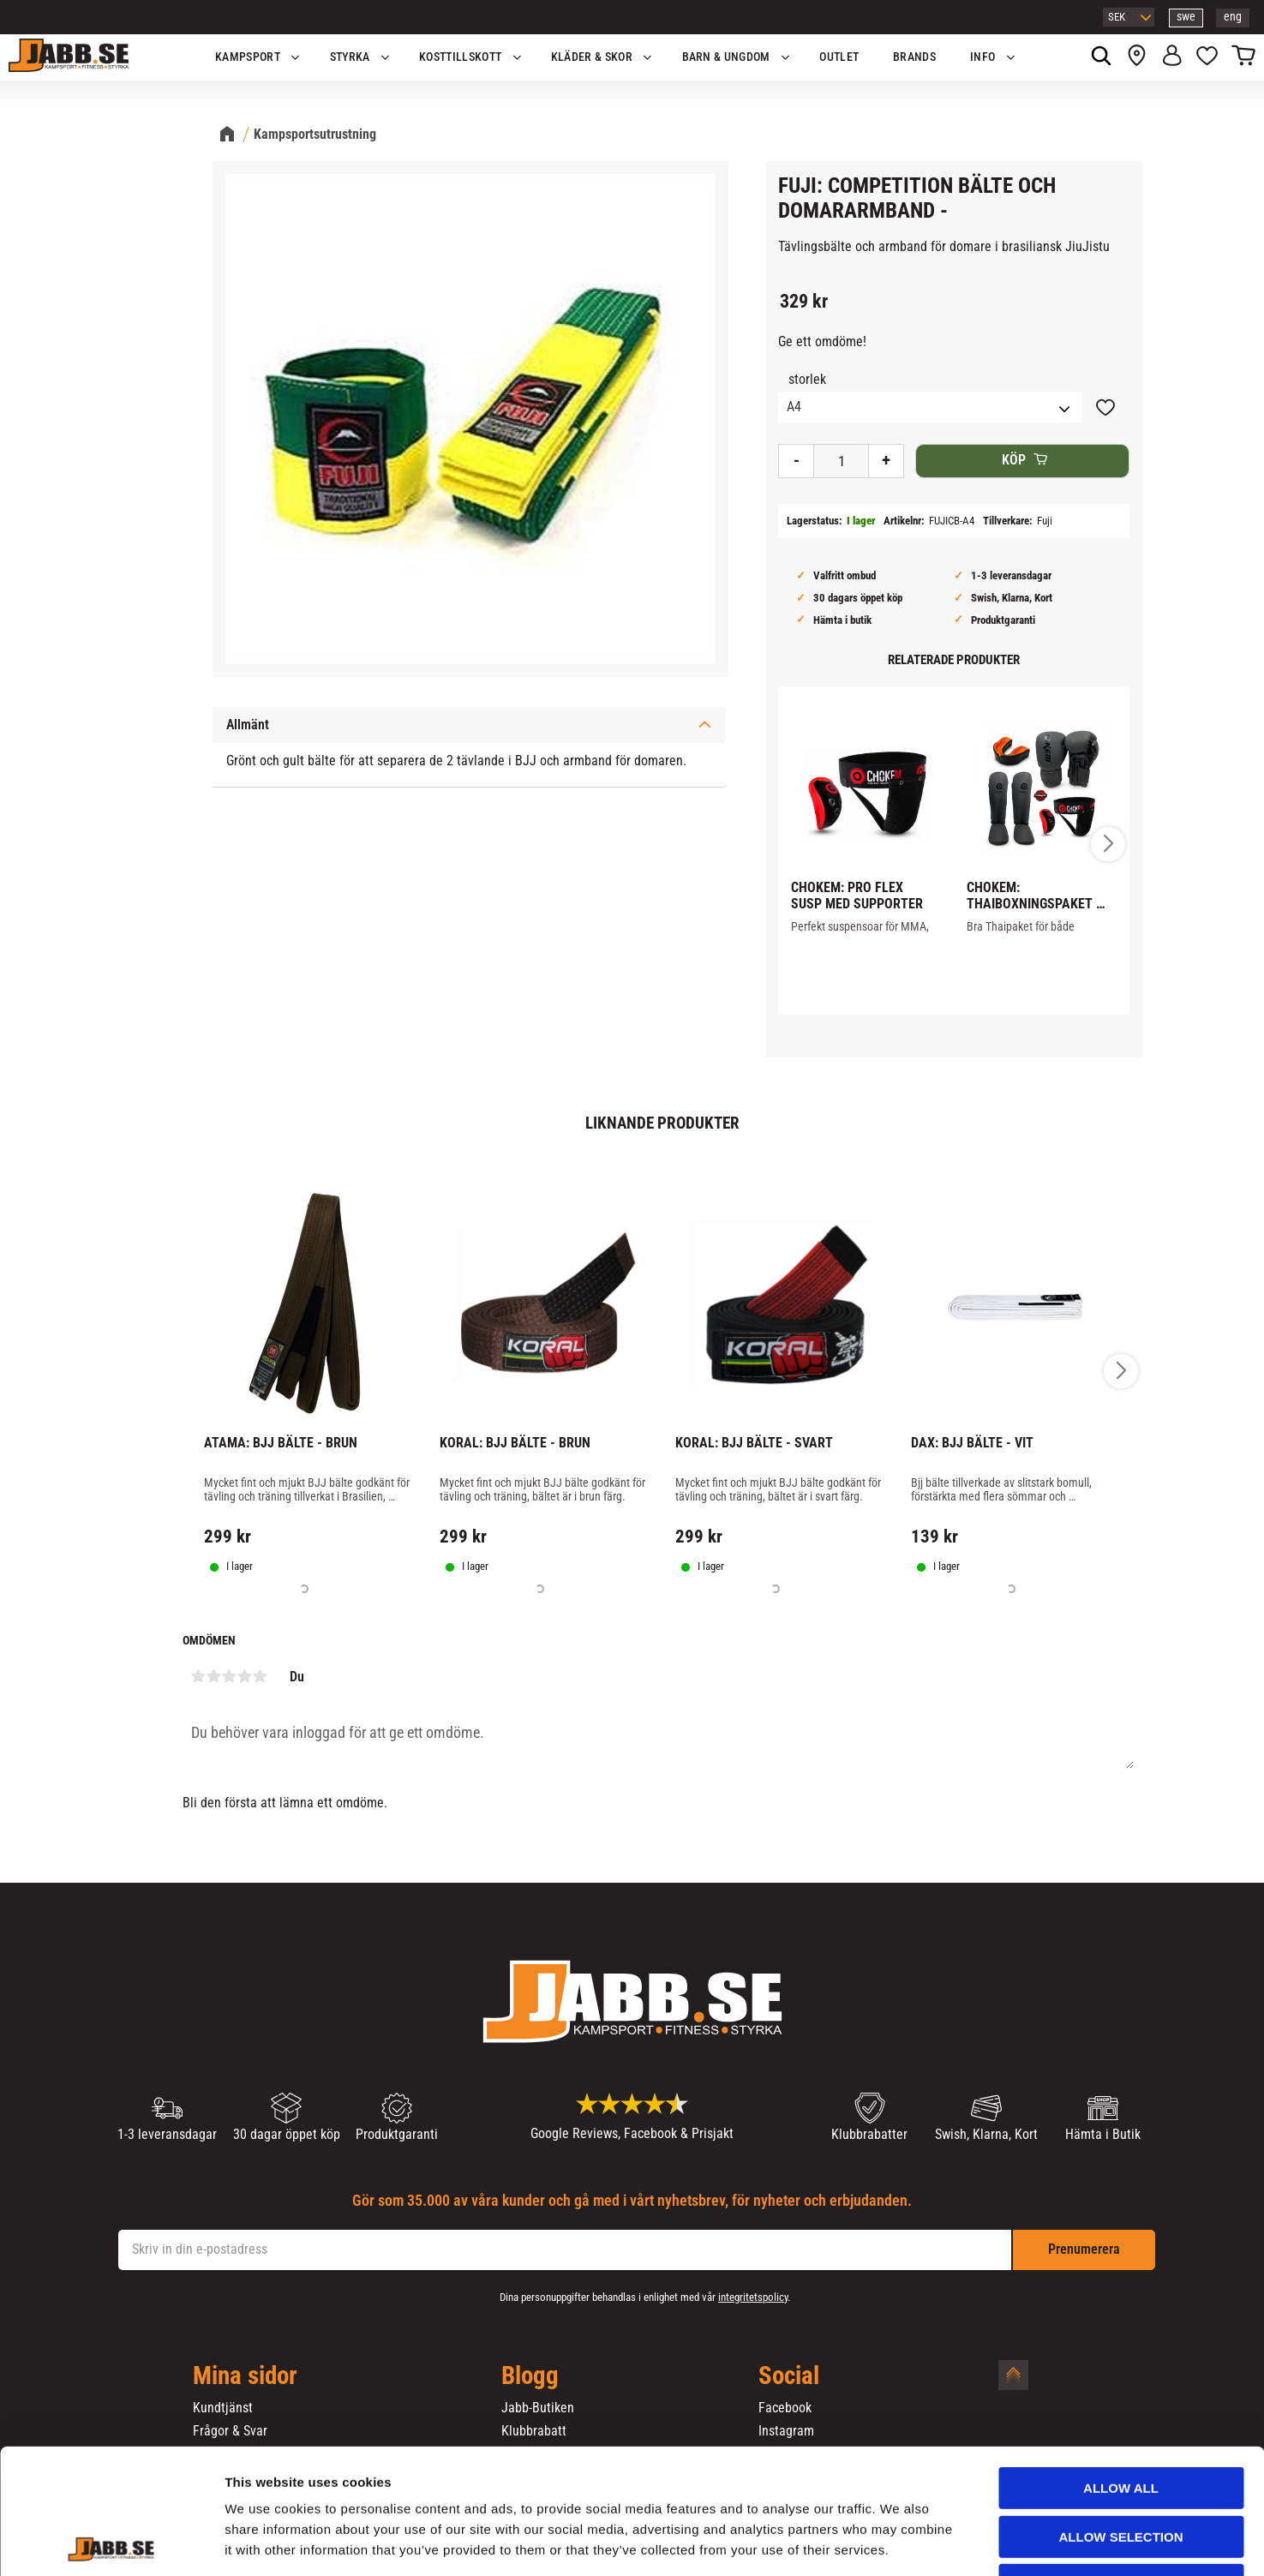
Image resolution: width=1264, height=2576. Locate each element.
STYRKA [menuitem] (350, 57)
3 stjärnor (229, 1676)
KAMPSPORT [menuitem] (247, 57)
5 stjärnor (260, 1676)
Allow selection (1121, 2419)
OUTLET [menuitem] (839, 57)
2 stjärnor (214, 1676)
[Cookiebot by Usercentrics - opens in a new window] (111, 2542)
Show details (899, 2542)
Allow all (1121, 2370)
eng (1233, 16)
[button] (1207, 57)
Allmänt (247, 724)
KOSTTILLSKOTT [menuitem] (460, 57)
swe (1186, 16)
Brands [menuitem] (914, 57)
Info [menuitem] (982, 57)
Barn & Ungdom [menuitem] (726, 57)
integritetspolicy (753, 2297)
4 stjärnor (245, 1676)
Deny (1121, 2467)
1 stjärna (199, 1676)
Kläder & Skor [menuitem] (591, 57)
